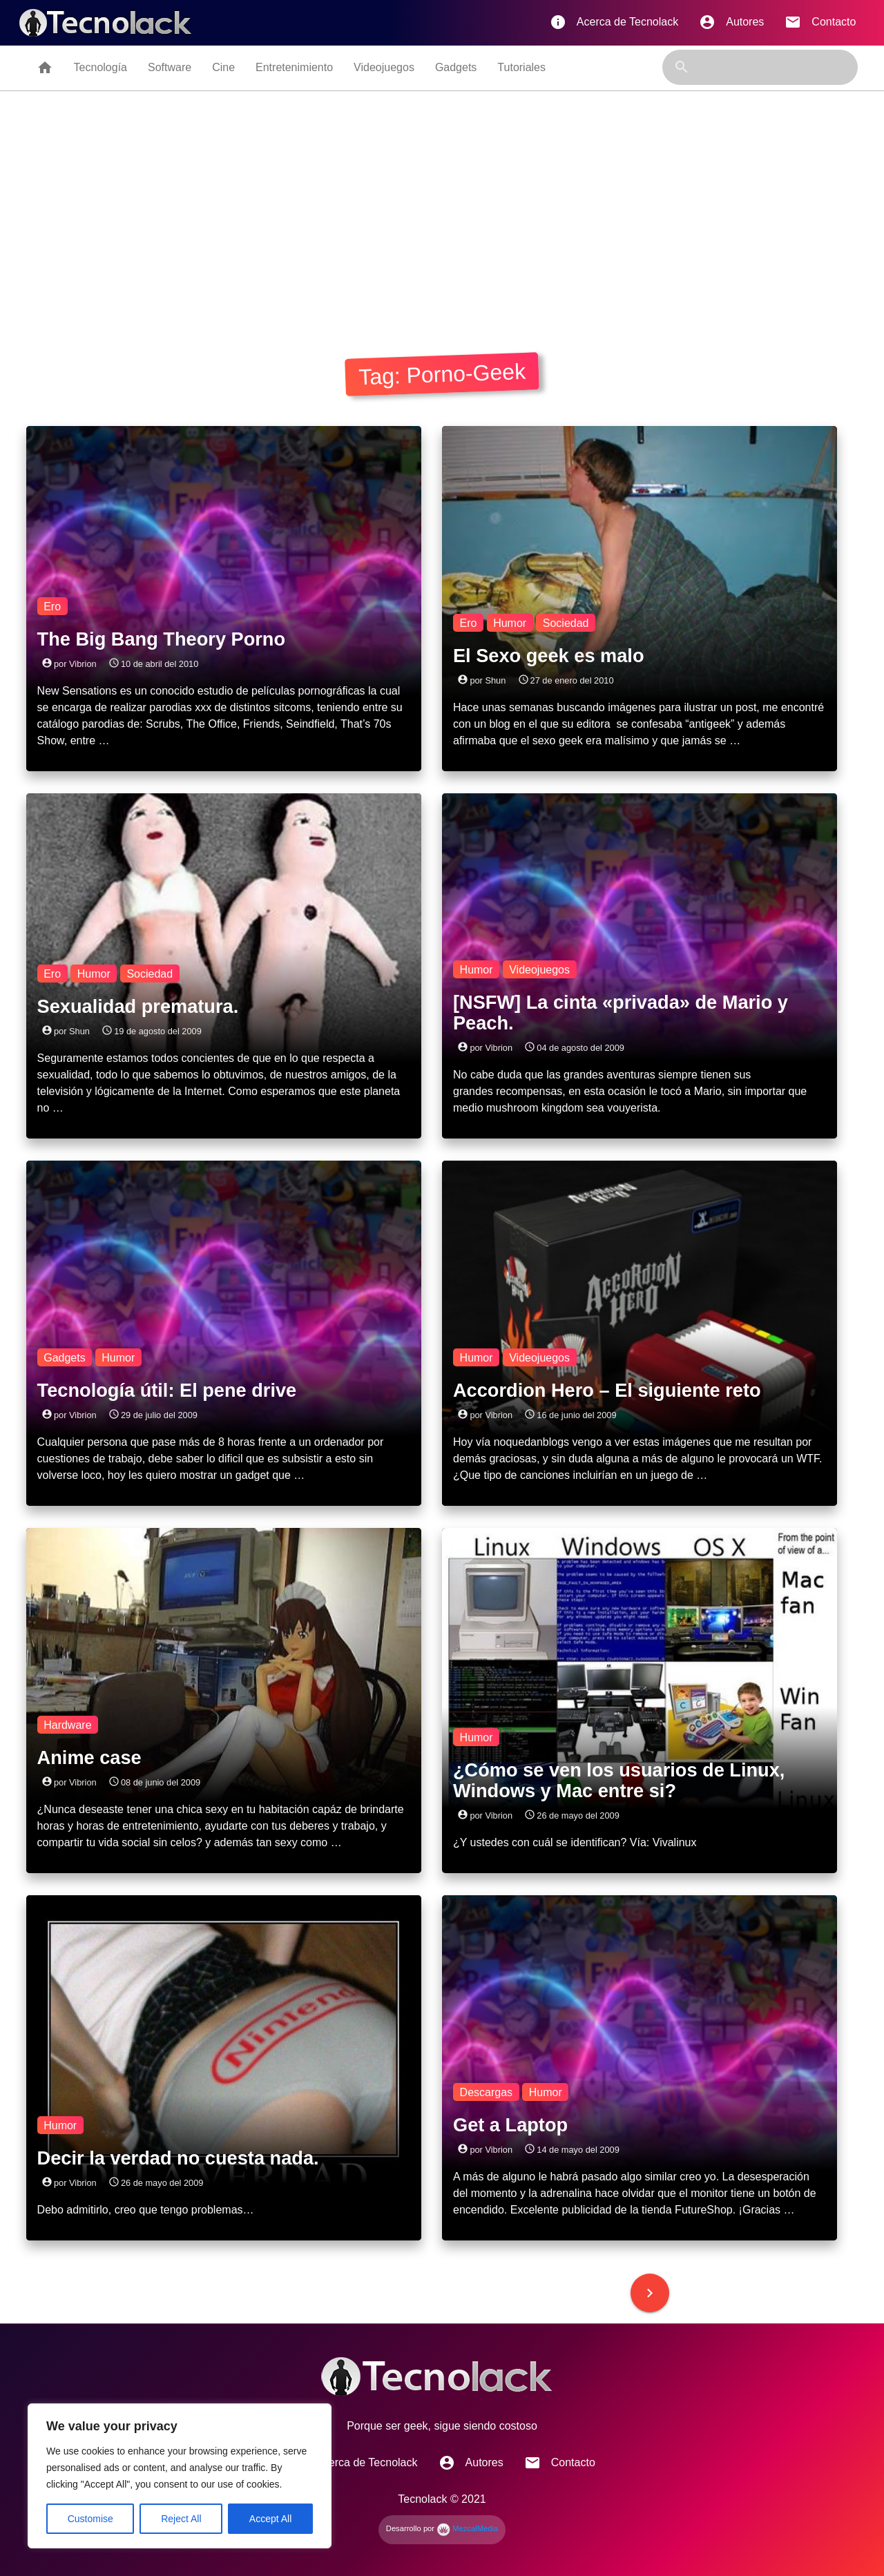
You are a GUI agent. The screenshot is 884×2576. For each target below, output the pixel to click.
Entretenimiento (294, 67)
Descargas (486, 2092)
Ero (52, 606)
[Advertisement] (442, 219)
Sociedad (566, 622)
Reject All (181, 2518)
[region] (180, 2475)
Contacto (820, 22)
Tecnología (100, 67)
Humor (509, 622)
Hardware (67, 1724)
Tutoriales (521, 67)
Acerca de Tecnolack (614, 22)
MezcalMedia (467, 2528)
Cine (223, 67)
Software (169, 67)
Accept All (270, 2518)
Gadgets (456, 67)
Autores (731, 22)
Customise (90, 2518)
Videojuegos (384, 67)
